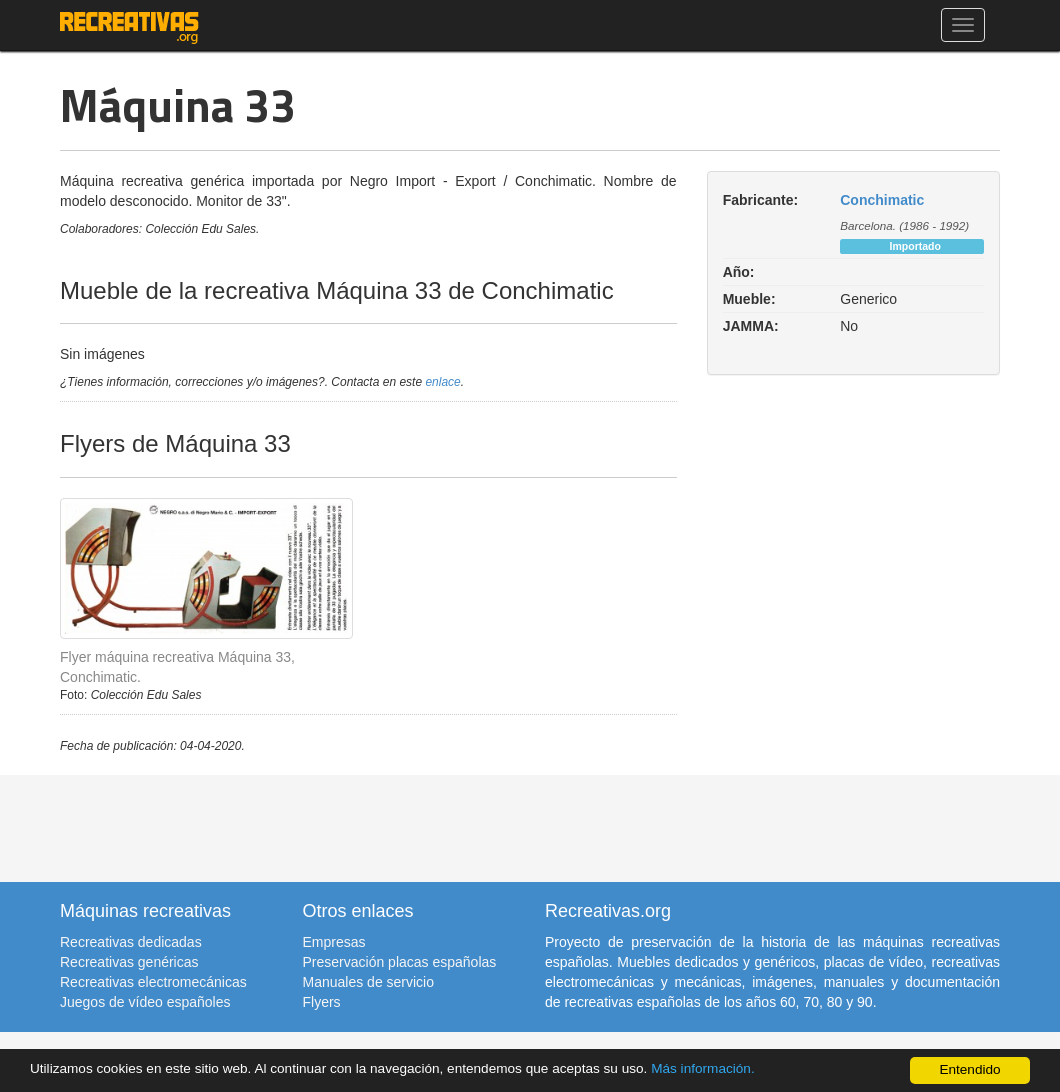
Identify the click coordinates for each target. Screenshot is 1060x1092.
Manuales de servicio (369, 982)
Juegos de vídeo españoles (145, 1002)
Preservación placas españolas (400, 962)
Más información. (703, 1068)
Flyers (322, 1002)
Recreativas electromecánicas (153, 982)
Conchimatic (882, 200)
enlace (442, 382)
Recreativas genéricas (129, 962)
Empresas (334, 942)
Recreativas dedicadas (131, 942)
